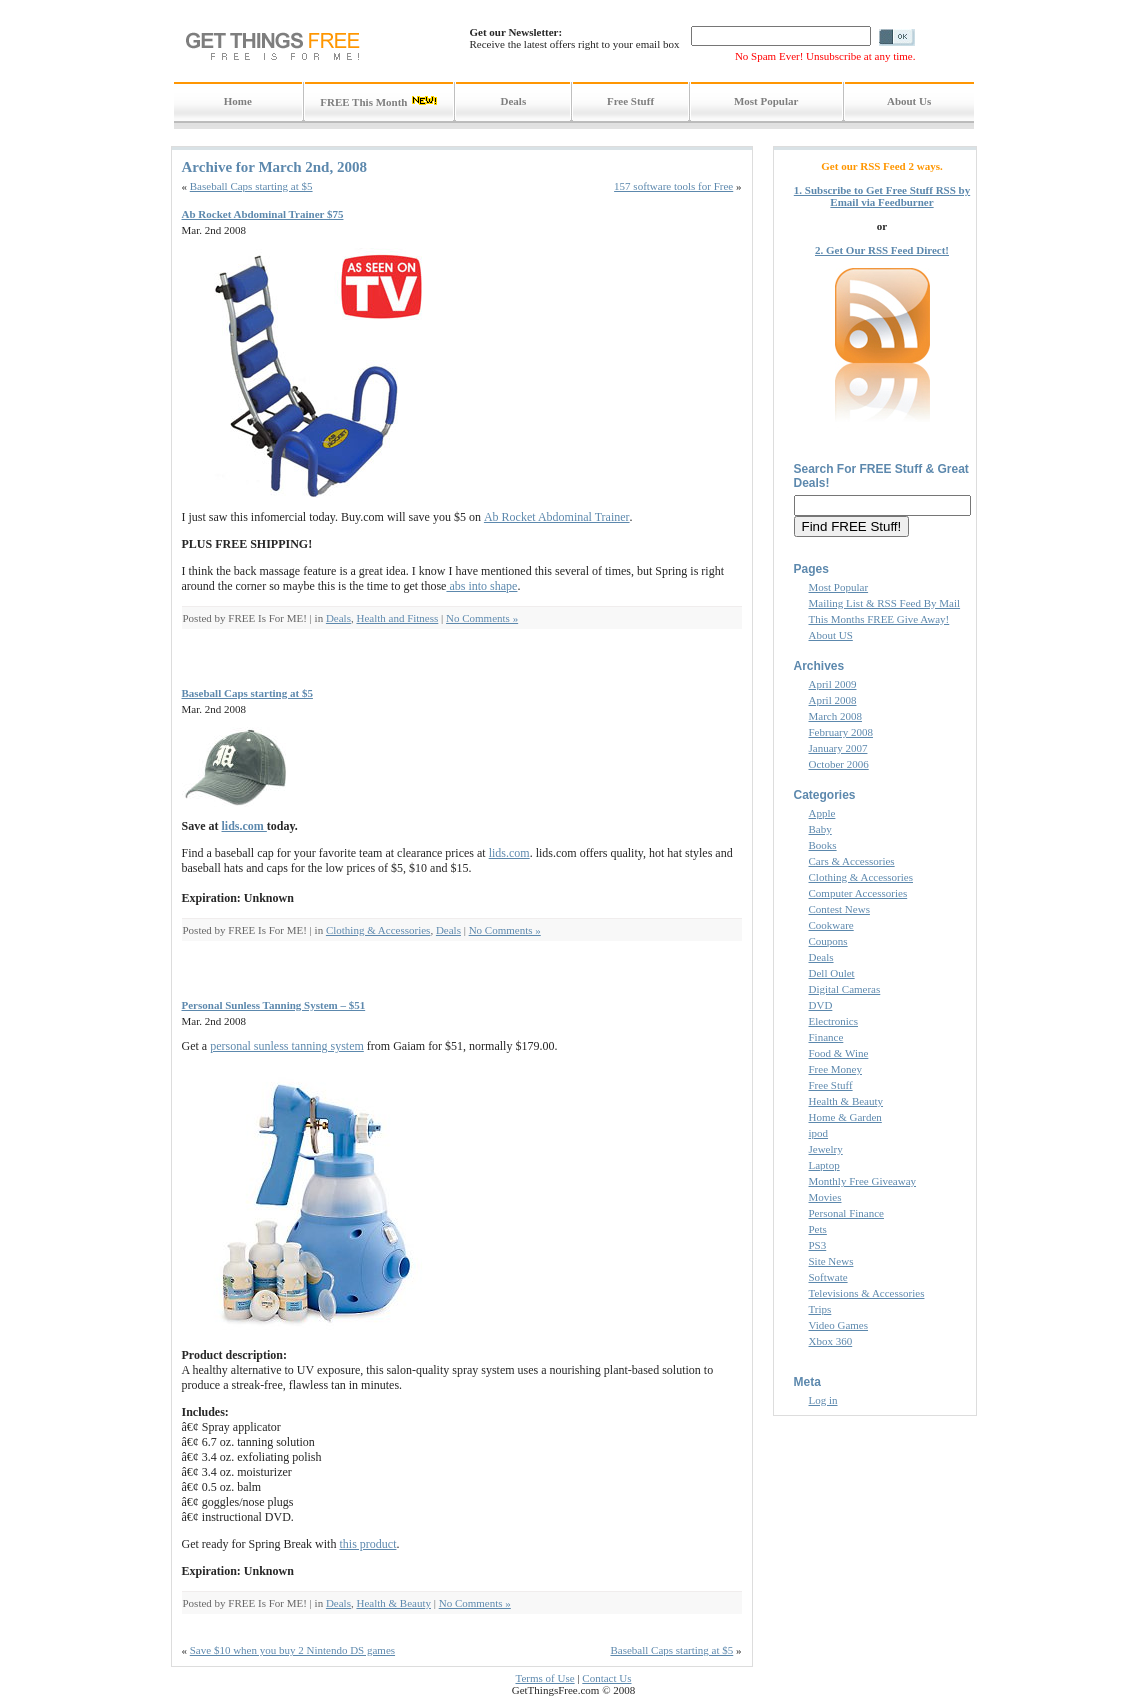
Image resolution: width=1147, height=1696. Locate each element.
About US (831, 635)
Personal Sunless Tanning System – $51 (274, 1005)
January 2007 (838, 748)
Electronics (833, 1021)
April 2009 (833, 684)
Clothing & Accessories (378, 930)
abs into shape (481, 586)
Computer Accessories (858, 893)
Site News (831, 1261)
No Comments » (482, 618)
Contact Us (606, 1678)
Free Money (835, 1069)
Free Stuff (831, 1085)
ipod (819, 1133)
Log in (823, 1400)
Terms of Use (544, 1678)
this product (367, 1544)
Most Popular (839, 587)
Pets (818, 1229)
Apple (822, 813)
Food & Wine (839, 1053)
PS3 (818, 1245)
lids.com (244, 826)
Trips (820, 1309)
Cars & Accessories (852, 861)
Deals (338, 618)
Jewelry (826, 1149)
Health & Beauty (393, 1603)
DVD (821, 1005)
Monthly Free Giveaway (863, 1181)
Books (823, 845)
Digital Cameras (845, 989)
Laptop (824, 1165)
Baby (820, 829)
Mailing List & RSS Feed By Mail (885, 603)
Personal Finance (846, 1213)
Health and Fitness (397, 618)
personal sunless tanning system (287, 1046)
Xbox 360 (831, 1341)
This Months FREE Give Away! (879, 619)
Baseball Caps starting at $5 (251, 186)
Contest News (839, 909)
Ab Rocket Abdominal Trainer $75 (263, 214)
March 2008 (835, 716)
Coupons (828, 941)
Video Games (839, 1325)
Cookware (831, 925)
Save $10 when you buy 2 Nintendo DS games (292, 1650)
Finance (826, 1037)
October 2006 (839, 764)
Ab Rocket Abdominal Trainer (557, 517)
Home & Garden (845, 1117)
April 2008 (833, 700)
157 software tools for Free (673, 186)
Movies (825, 1197)
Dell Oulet (832, 973)
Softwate (828, 1277)
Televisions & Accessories (867, 1293)
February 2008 (841, 732)
